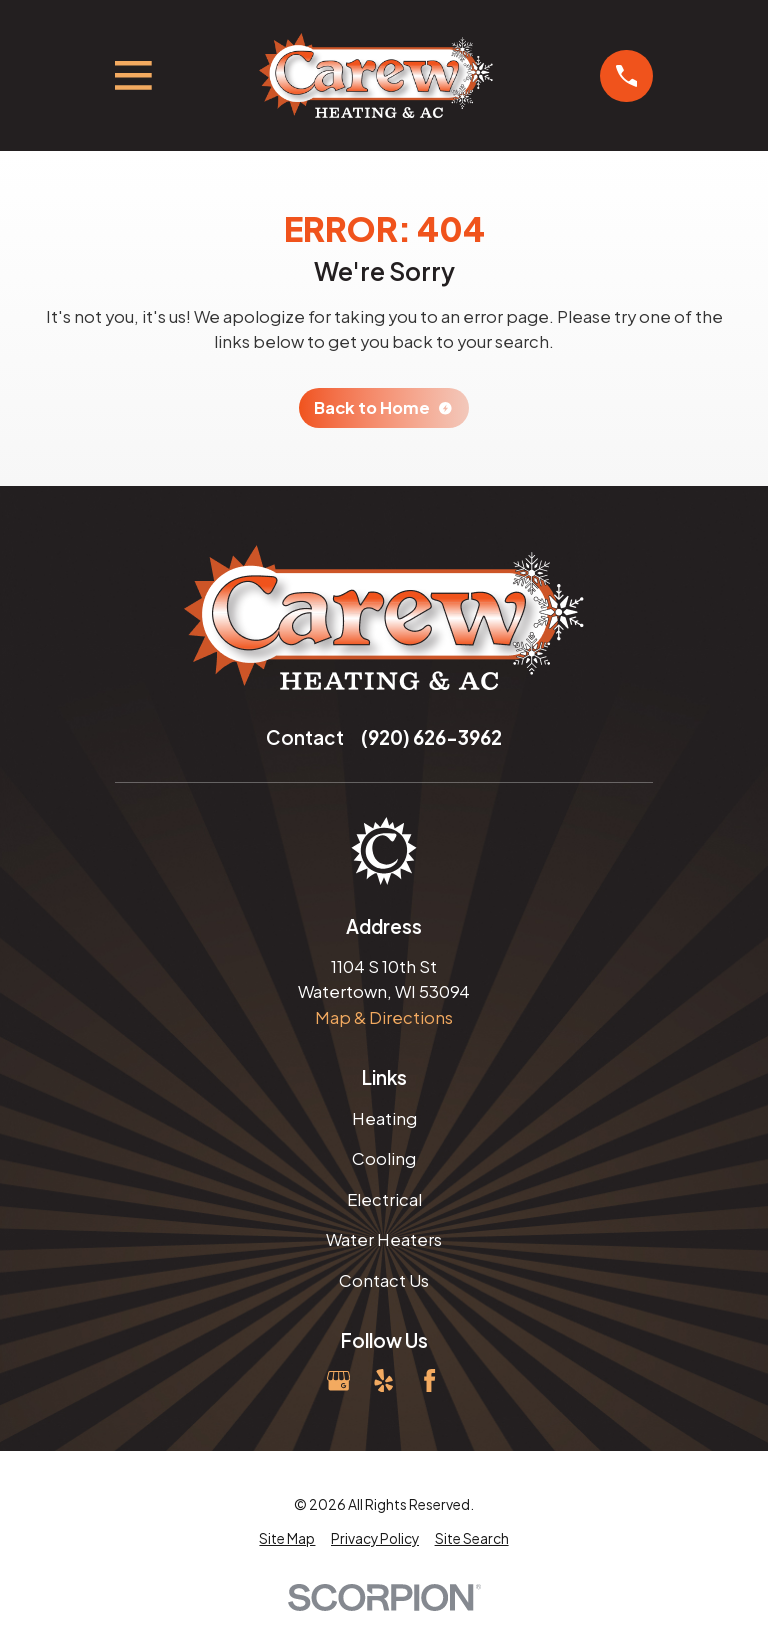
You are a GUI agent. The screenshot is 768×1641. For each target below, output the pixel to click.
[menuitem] (287, 1539)
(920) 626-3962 (431, 737)
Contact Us (384, 1280)
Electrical (384, 1199)
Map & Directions (384, 1017)
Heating (384, 1118)
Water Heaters (384, 1239)
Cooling (384, 1158)
